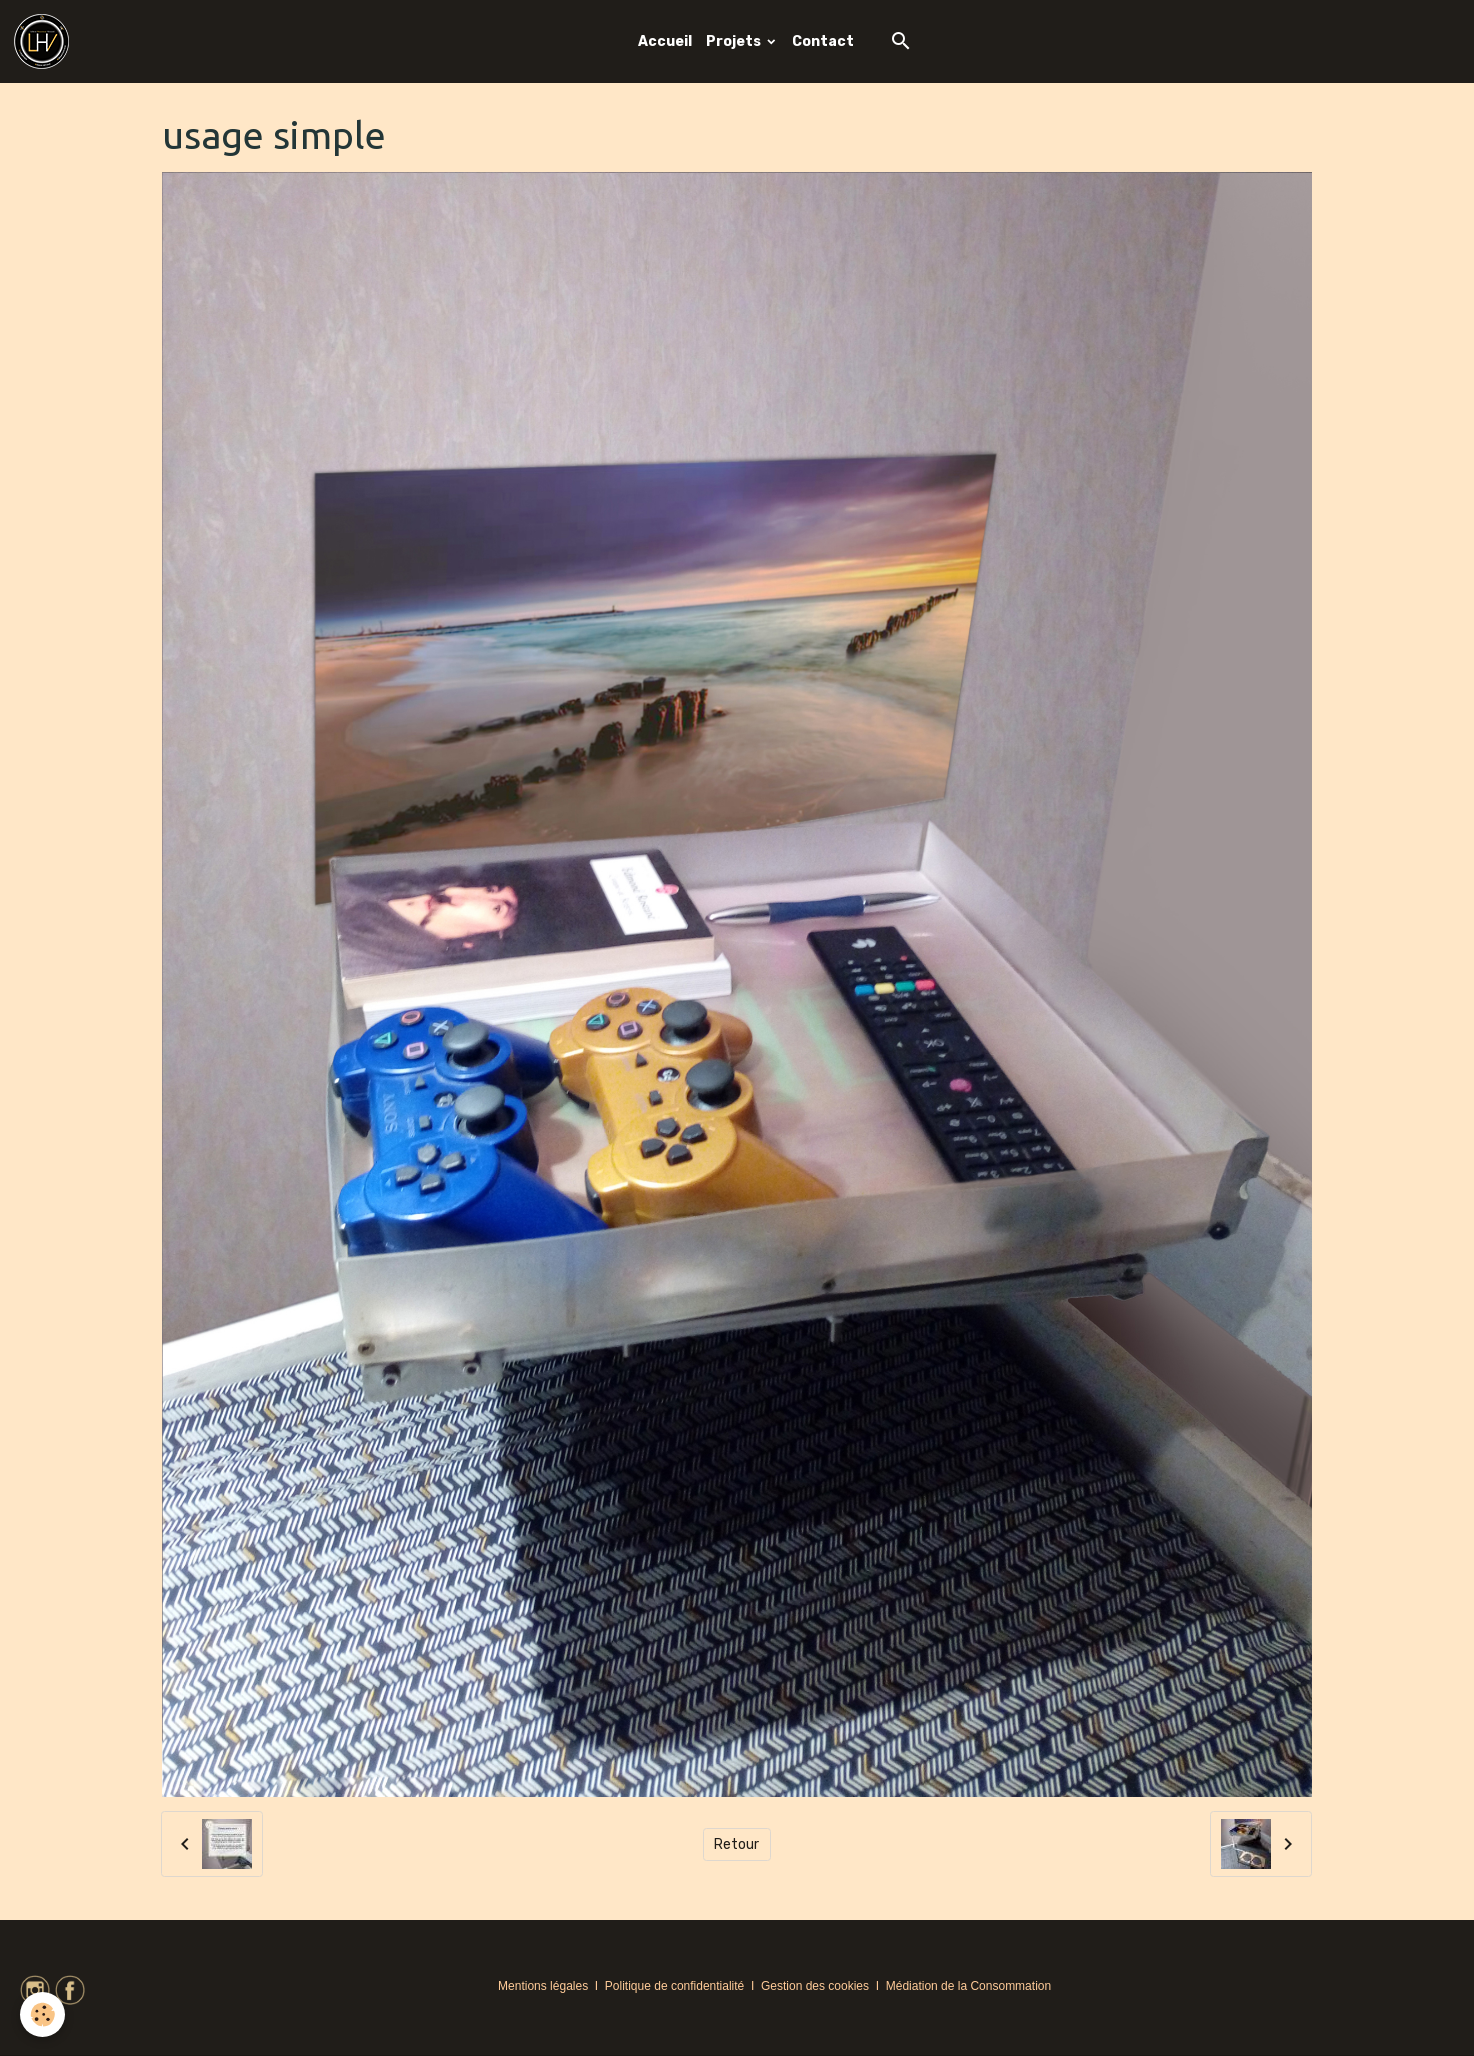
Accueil (665, 41)
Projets (735, 41)
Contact (823, 41)
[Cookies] (42, 2014)
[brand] (45, 41)
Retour (736, 1844)
